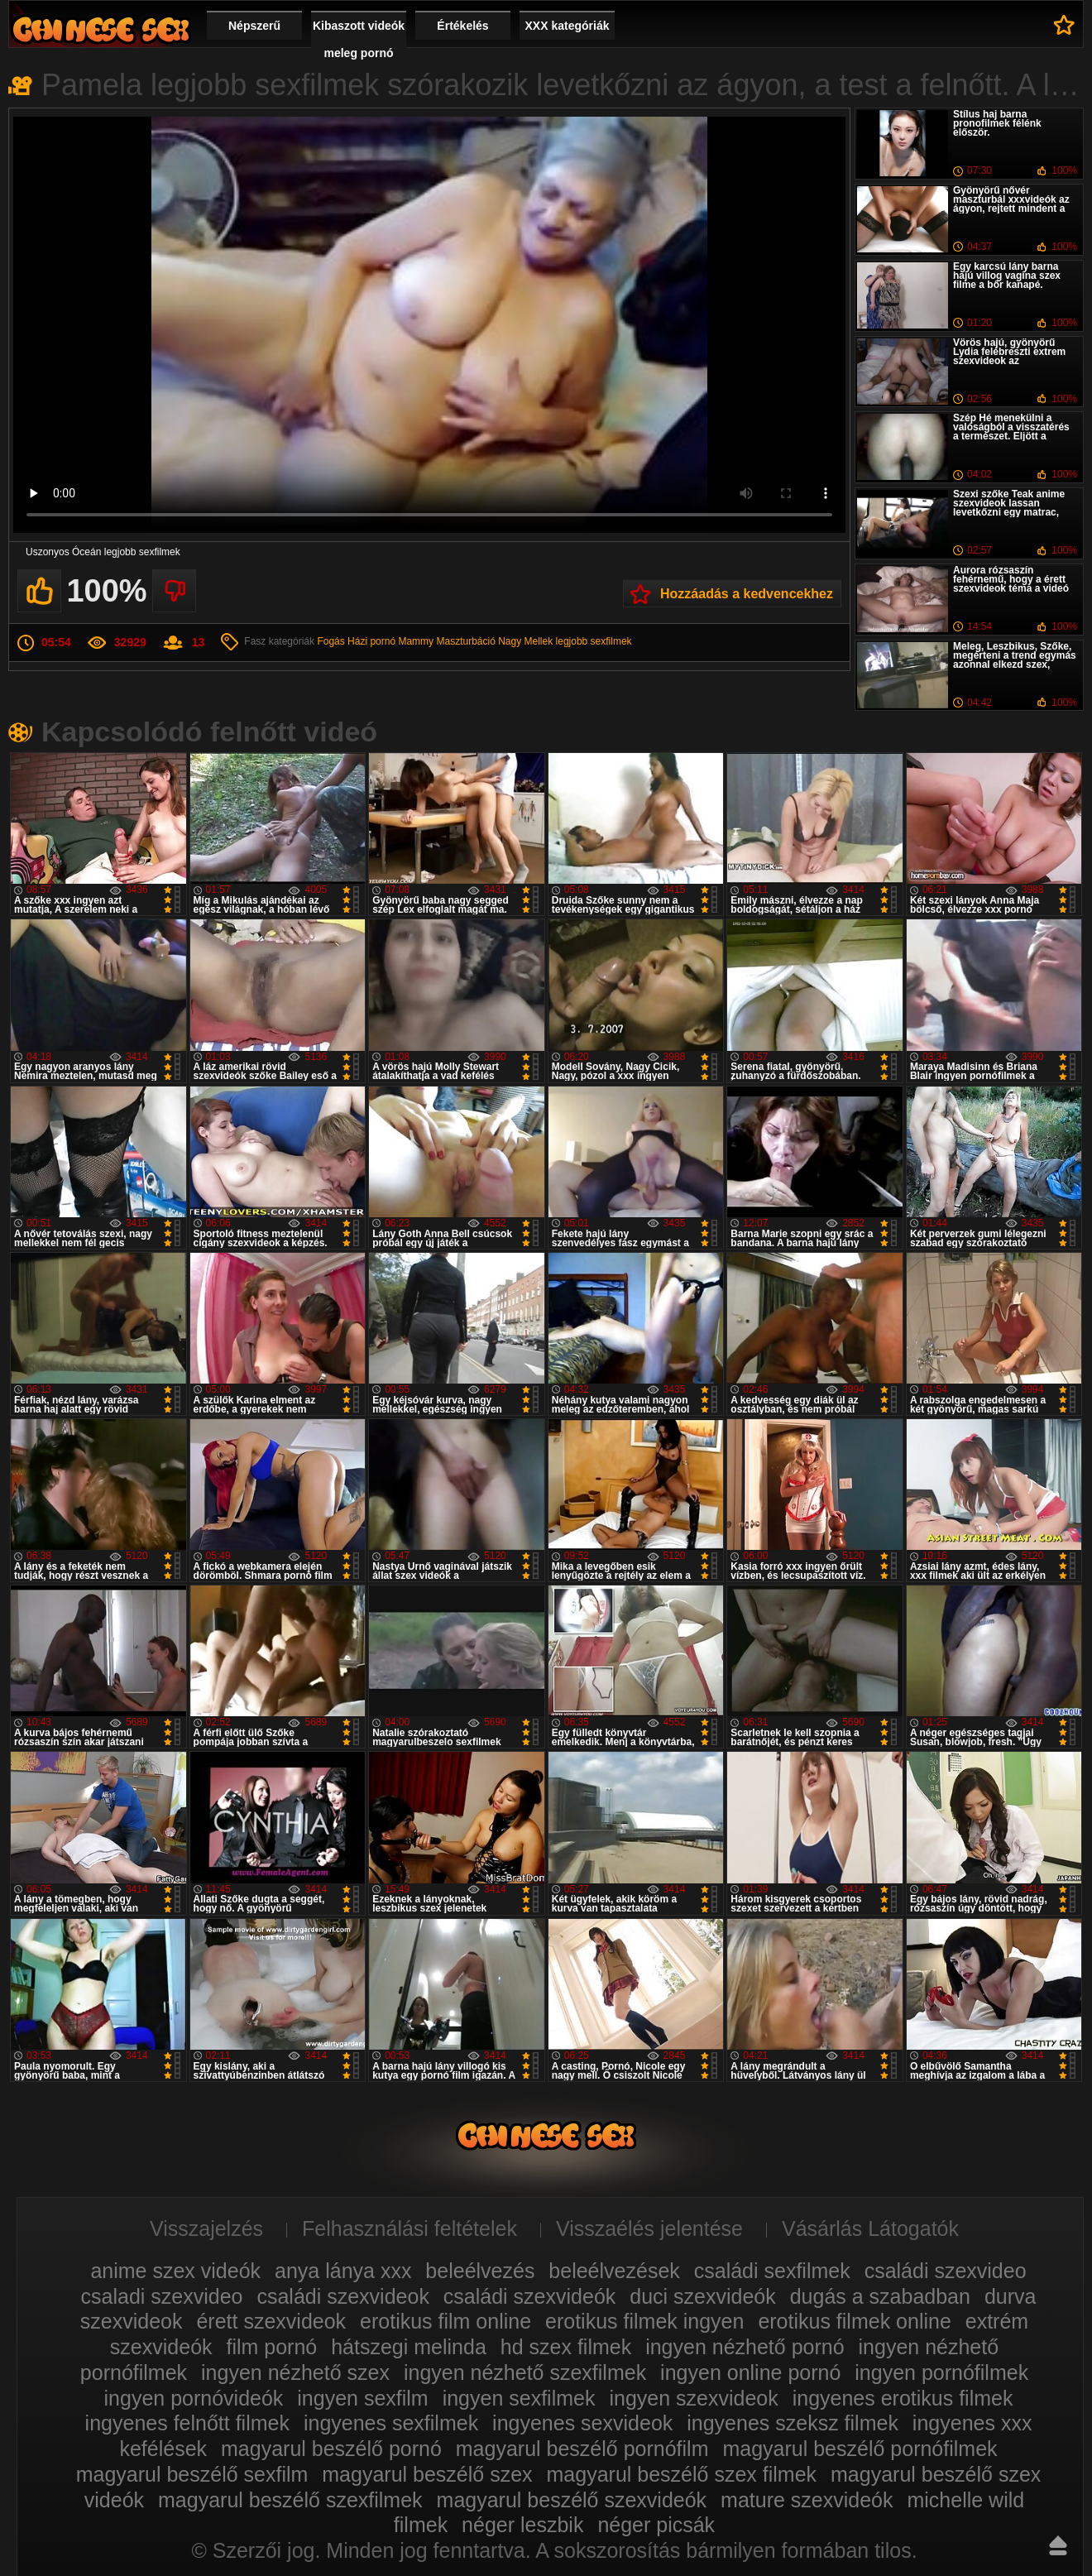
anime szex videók (175, 2270)
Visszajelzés (206, 2228)
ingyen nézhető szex (295, 2372)
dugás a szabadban (880, 2296)
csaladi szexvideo (162, 2296)
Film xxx (101, 29)
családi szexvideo (945, 2270)
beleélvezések (613, 2270)
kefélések (163, 2448)
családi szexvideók (529, 2296)
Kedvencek (1064, 25)
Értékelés (462, 25)
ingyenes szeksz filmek (792, 2422)
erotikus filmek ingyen (644, 2321)
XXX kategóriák (567, 25)
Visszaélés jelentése (649, 2228)
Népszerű (254, 25)
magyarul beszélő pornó (331, 2448)
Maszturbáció (465, 641)
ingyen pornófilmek (941, 2372)
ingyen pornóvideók (194, 2398)
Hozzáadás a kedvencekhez (746, 594)
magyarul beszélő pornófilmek (859, 2448)
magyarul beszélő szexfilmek (290, 2499)
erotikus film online (445, 2321)
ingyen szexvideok (693, 2398)
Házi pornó (371, 641)
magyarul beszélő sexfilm (192, 2474)
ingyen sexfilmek (519, 2398)
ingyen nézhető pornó (744, 2346)
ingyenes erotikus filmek (903, 2398)
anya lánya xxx (343, 2270)
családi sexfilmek (772, 2270)
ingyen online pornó (750, 2372)
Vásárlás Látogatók (870, 2228)
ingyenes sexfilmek (391, 2422)
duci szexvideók (702, 2296)
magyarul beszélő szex (427, 2474)
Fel (1058, 2545)
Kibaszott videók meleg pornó (359, 39)
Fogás (330, 641)
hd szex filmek (565, 2346)
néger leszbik (522, 2524)
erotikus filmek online (854, 2321)
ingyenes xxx (972, 2422)
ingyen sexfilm (362, 2398)
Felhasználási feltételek (409, 2228)
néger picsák (656, 2524)
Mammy (415, 641)
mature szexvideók (807, 2499)
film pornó (271, 2346)
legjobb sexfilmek (594, 641)
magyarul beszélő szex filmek (682, 2474)
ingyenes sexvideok (582, 2422)
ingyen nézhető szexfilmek (525, 2372)
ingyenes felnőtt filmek (187, 2422)
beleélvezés (479, 2270)
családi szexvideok (342, 2296)
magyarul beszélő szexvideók (572, 2499)
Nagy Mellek (525, 641)
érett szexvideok (271, 2321)
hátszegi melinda (408, 2346)
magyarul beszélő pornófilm (582, 2448)
